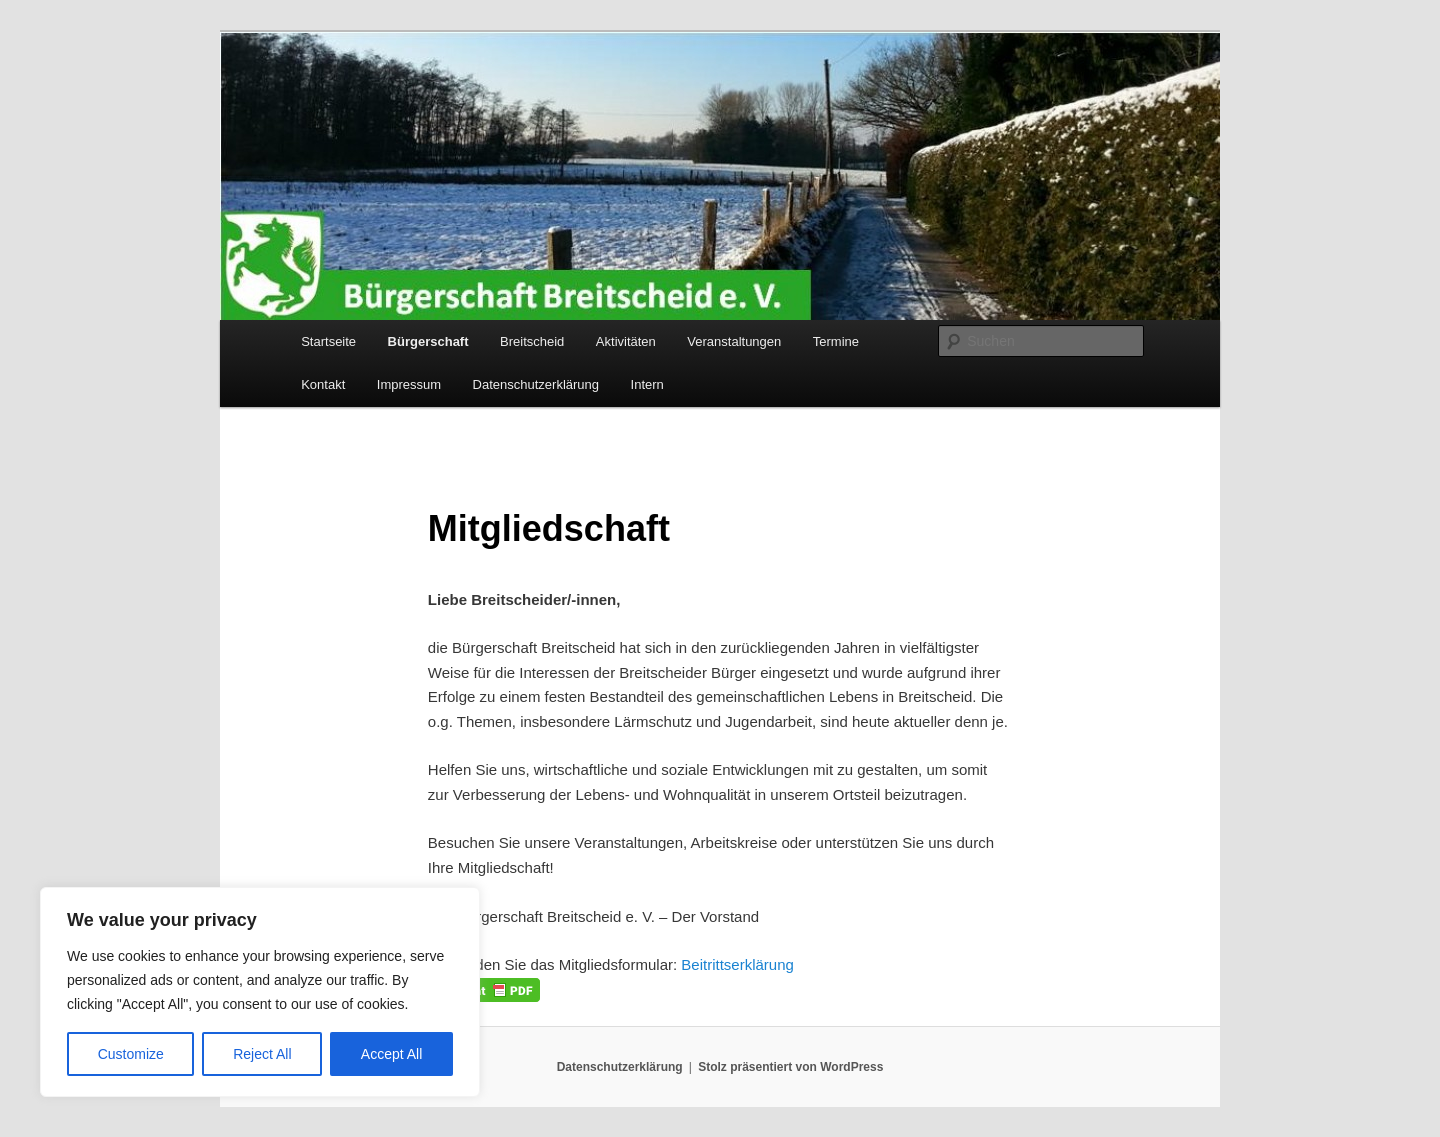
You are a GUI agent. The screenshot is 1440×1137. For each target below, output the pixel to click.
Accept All (391, 1054)
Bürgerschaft (428, 341)
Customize (131, 1054)
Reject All (262, 1054)
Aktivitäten (626, 341)
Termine (836, 341)
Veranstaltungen (734, 341)
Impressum (409, 384)
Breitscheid (532, 341)
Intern (647, 384)
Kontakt (323, 384)
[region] (260, 992)
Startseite (328, 341)
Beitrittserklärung (737, 964)
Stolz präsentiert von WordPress (790, 1067)
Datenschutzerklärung (536, 384)
